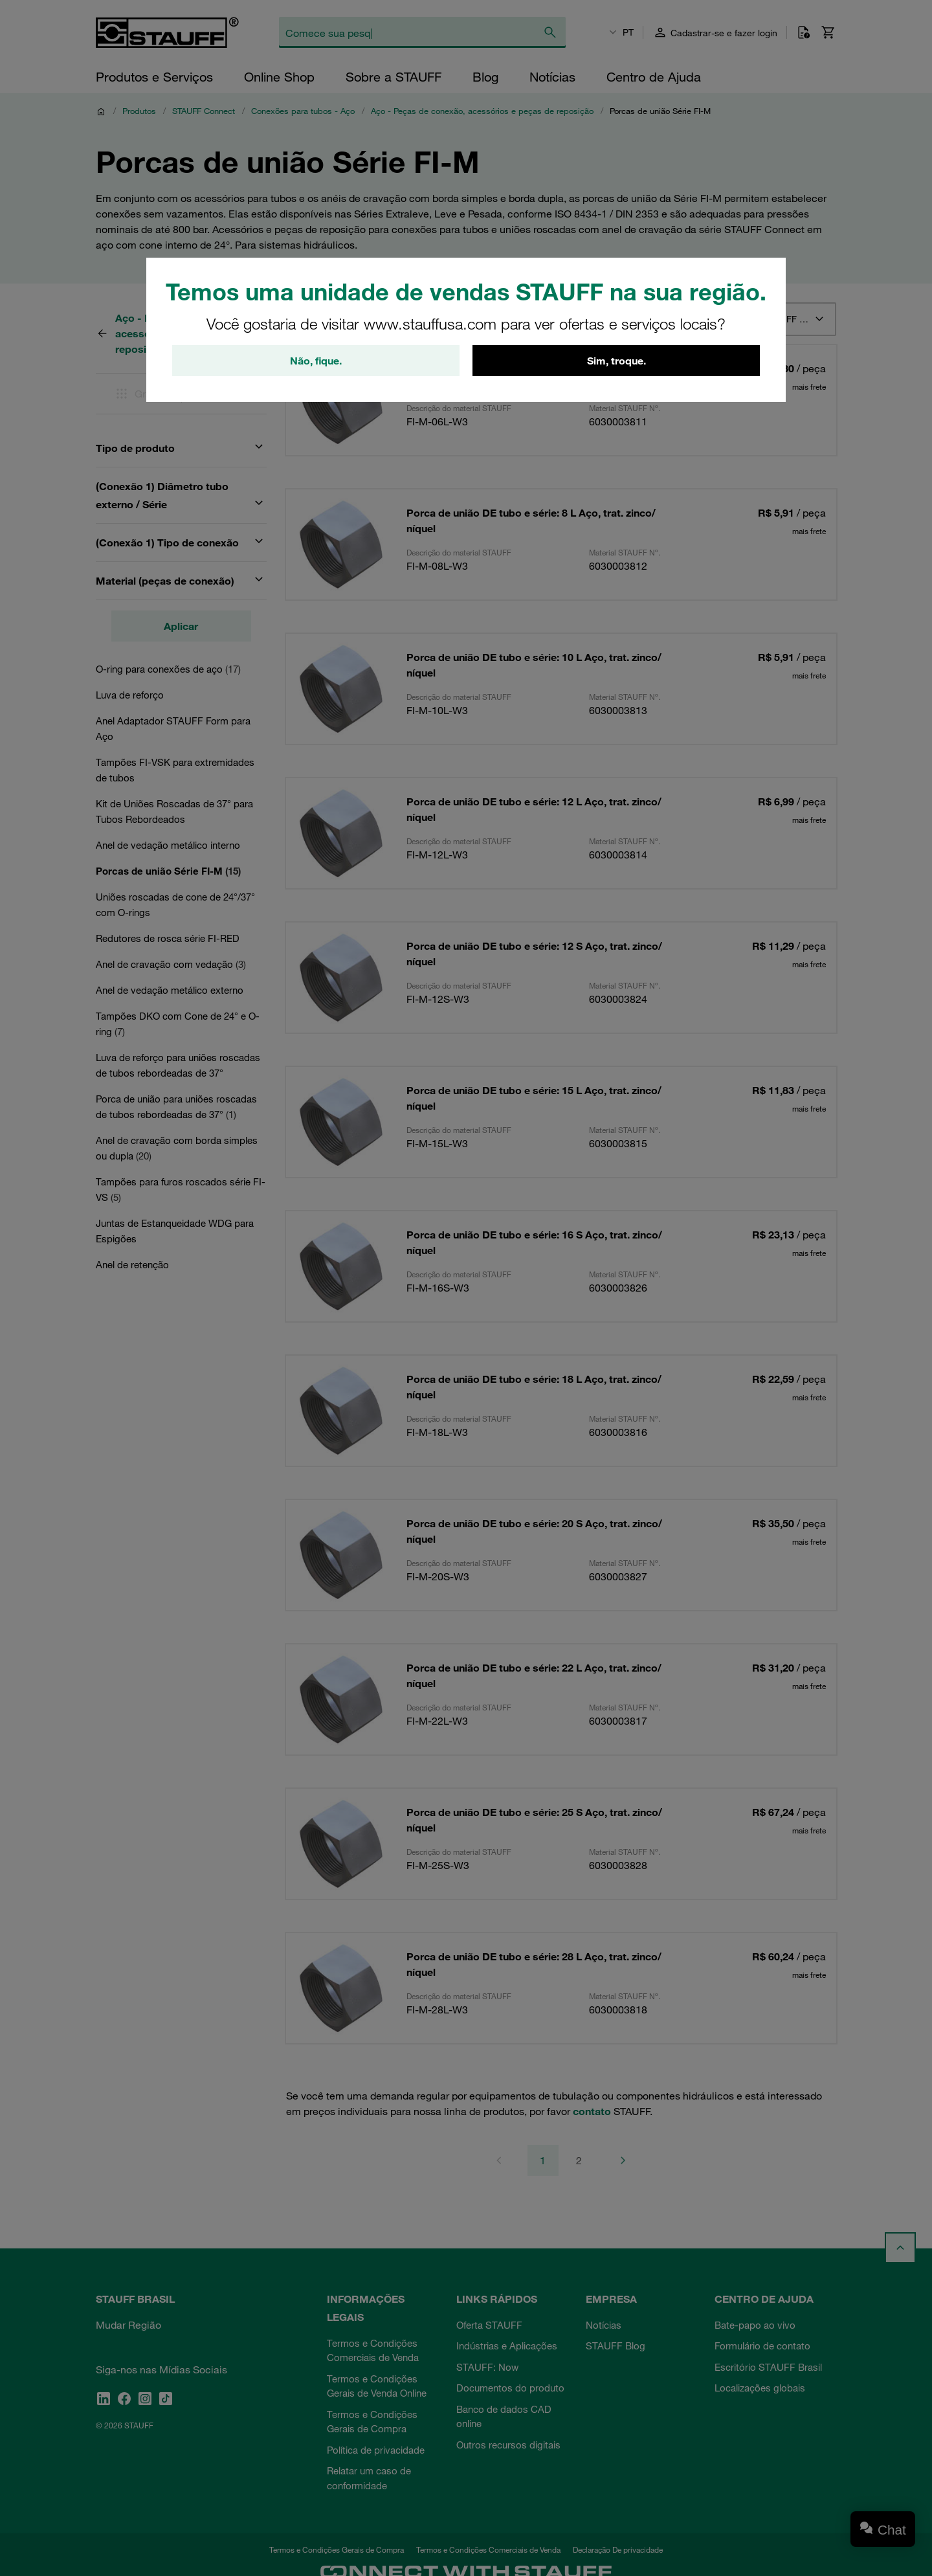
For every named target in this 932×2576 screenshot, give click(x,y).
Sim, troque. (616, 360)
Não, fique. (316, 360)
